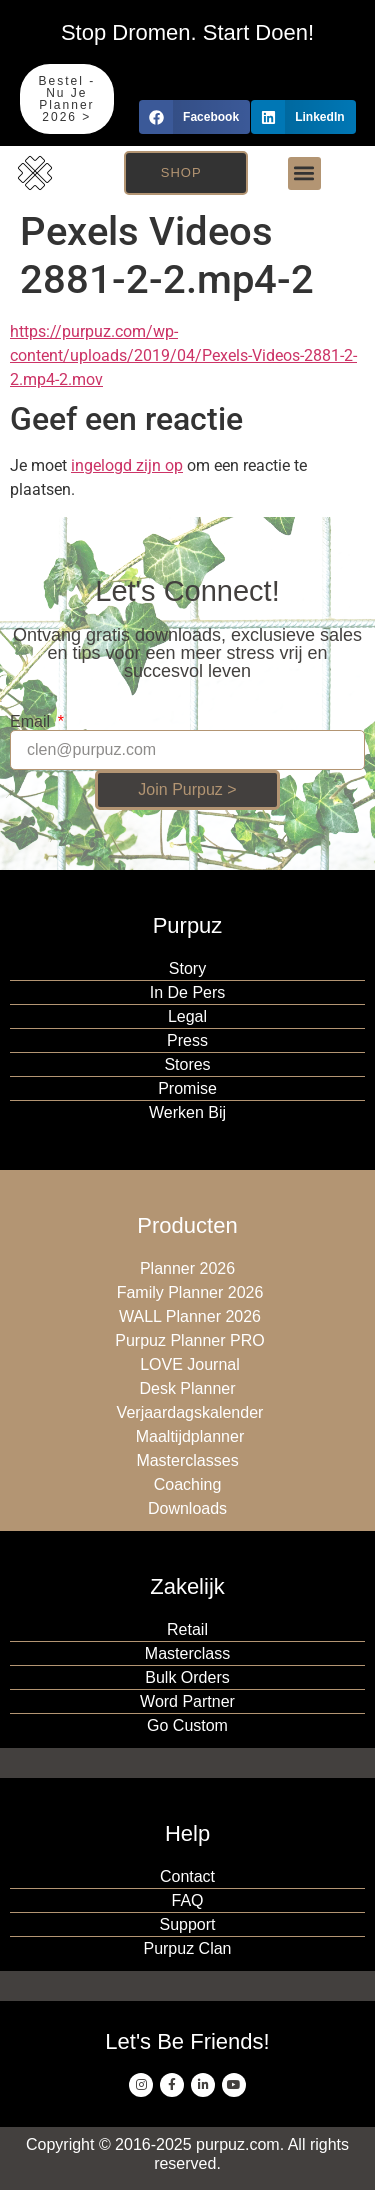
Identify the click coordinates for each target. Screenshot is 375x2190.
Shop (181, 172)
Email (32, 722)
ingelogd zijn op (127, 465)
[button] (194, 117)
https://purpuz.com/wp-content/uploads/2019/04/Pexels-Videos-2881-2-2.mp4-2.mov (183, 355)
